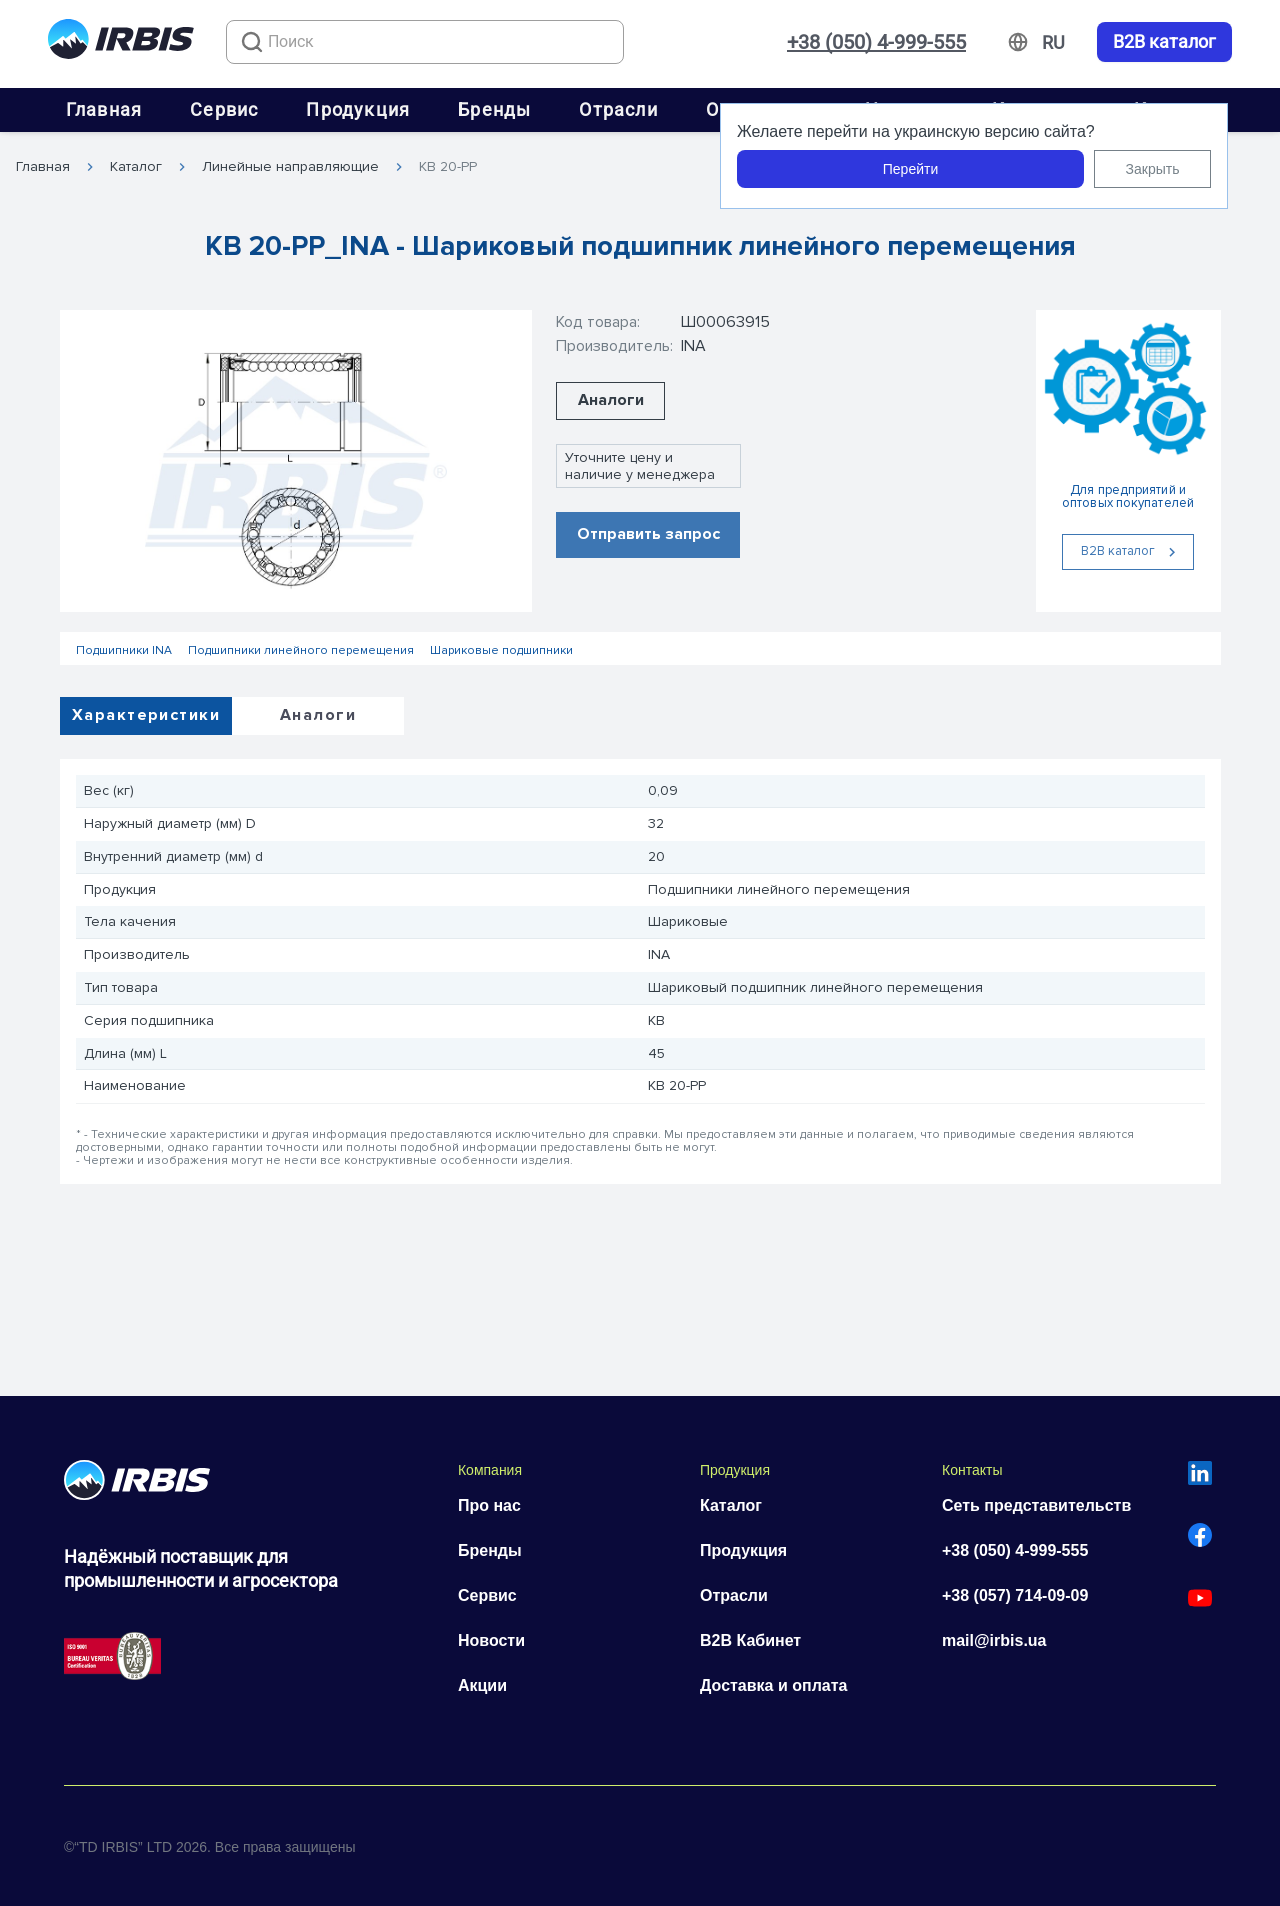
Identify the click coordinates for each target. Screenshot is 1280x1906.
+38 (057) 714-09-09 (1015, 1595)
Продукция (358, 109)
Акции (482, 1685)
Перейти (910, 169)
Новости (491, 1640)
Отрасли (618, 109)
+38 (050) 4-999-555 (876, 42)
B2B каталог (1164, 42)
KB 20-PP (448, 167)
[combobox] (425, 42)
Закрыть (1153, 169)
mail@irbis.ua (994, 1640)
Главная (104, 109)
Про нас (489, 1505)
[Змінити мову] (1053, 43)
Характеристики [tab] (146, 715)
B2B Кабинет (750, 1640)
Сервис (224, 109)
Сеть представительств (1036, 1505)
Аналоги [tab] (318, 715)
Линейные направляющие (290, 167)
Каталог (136, 167)
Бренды (494, 109)
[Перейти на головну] (121, 42)
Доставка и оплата (774, 1685)
